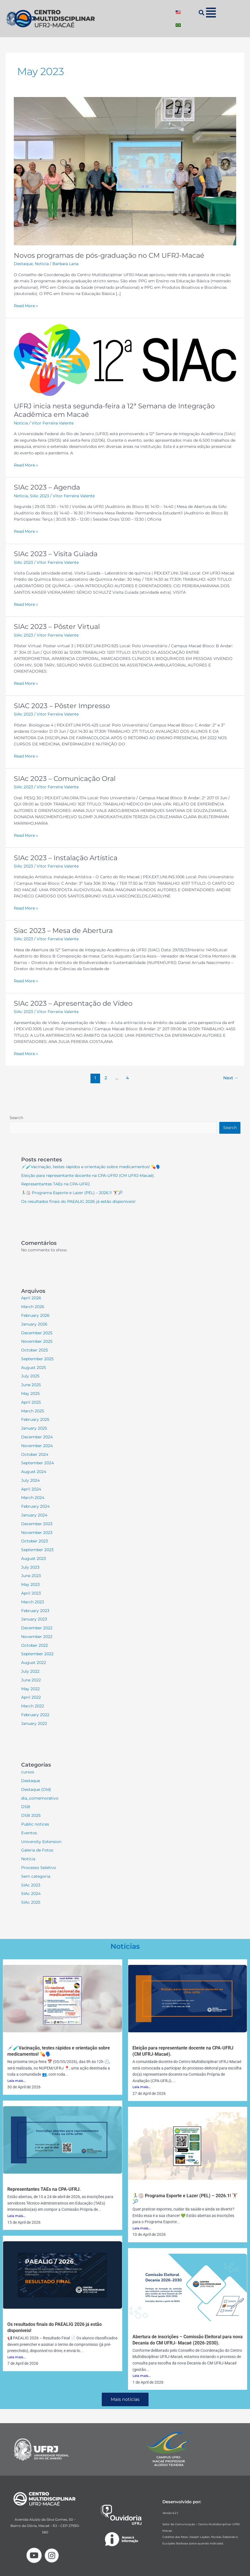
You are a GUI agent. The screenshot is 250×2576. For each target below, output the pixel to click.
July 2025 (30, 1376)
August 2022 (33, 1662)
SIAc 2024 (31, 1893)
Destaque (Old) (36, 1789)
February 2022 (35, 1714)
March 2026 (32, 1306)
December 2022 (36, 1628)
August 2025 (33, 1367)
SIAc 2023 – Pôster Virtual (57, 626)
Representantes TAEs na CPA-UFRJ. (55, 1184)
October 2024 (34, 1454)
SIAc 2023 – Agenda (47, 487)
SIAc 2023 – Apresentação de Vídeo (73, 1003)
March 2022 (32, 1706)
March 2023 (32, 1602)
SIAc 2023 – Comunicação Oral (65, 778)
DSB (25, 1806)
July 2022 (30, 1671)
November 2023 (36, 1532)
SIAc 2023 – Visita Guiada (56, 554)
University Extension (41, 1841)
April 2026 (31, 1298)
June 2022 (31, 1680)
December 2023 (36, 1524)
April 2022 (31, 1697)
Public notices (35, 1824)
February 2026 (35, 1315)
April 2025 (31, 1402)
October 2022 (34, 1645)
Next (230, 1077)
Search (16, 1117)
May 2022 (30, 1688)
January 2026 (34, 1324)
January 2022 (34, 1723)
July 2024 (30, 1480)
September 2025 (37, 1359)
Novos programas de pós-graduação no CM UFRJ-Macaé (109, 255)
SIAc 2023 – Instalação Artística (66, 858)
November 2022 (36, 1636)
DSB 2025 (31, 1815)
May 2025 (30, 1393)
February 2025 (35, 1419)
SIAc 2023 (39, 496)
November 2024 (37, 1445)
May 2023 (30, 1584)
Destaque (23, 263)
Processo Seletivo (38, 1867)
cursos (27, 1772)
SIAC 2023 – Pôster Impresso (62, 706)
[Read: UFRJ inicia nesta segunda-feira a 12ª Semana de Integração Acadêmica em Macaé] (125, 359)
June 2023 (31, 1575)
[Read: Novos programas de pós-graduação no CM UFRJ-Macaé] (125, 171)
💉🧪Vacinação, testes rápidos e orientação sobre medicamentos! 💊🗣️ (91, 1166)
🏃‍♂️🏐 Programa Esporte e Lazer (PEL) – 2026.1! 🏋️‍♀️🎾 (72, 1192)
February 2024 (35, 1506)
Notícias (125, 1946)
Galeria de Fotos (37, 1850)
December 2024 (37, 1437)
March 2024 (32, 1497)
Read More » (26, 305)
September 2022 (37, 1654)
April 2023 (31, 1593)
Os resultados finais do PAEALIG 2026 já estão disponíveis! (78, 1201)
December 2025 (36, 1333)
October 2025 (34, 1350)
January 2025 (34, 1428)
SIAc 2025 (30, 1902)
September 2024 (37, 1463)
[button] (211, 12)
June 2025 (31, 1384)
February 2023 (35, 1610)
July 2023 (30, 1567)
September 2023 (37, 1549)
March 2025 (32, 1411)
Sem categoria (35, 1876)
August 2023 (33, 1558)
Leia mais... (16, 2081)
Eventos (29, 1833)
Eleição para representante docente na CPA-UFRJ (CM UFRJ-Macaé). (88, 1175)
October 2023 (34, 1541)
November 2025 (36, 1341)
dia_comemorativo (39, 1798)
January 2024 (34, 1515)
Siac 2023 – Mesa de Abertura (63, 930)
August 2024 (33, 1471)
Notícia (42, 263)
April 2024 (31, 1489)
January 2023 (34, 1619)
